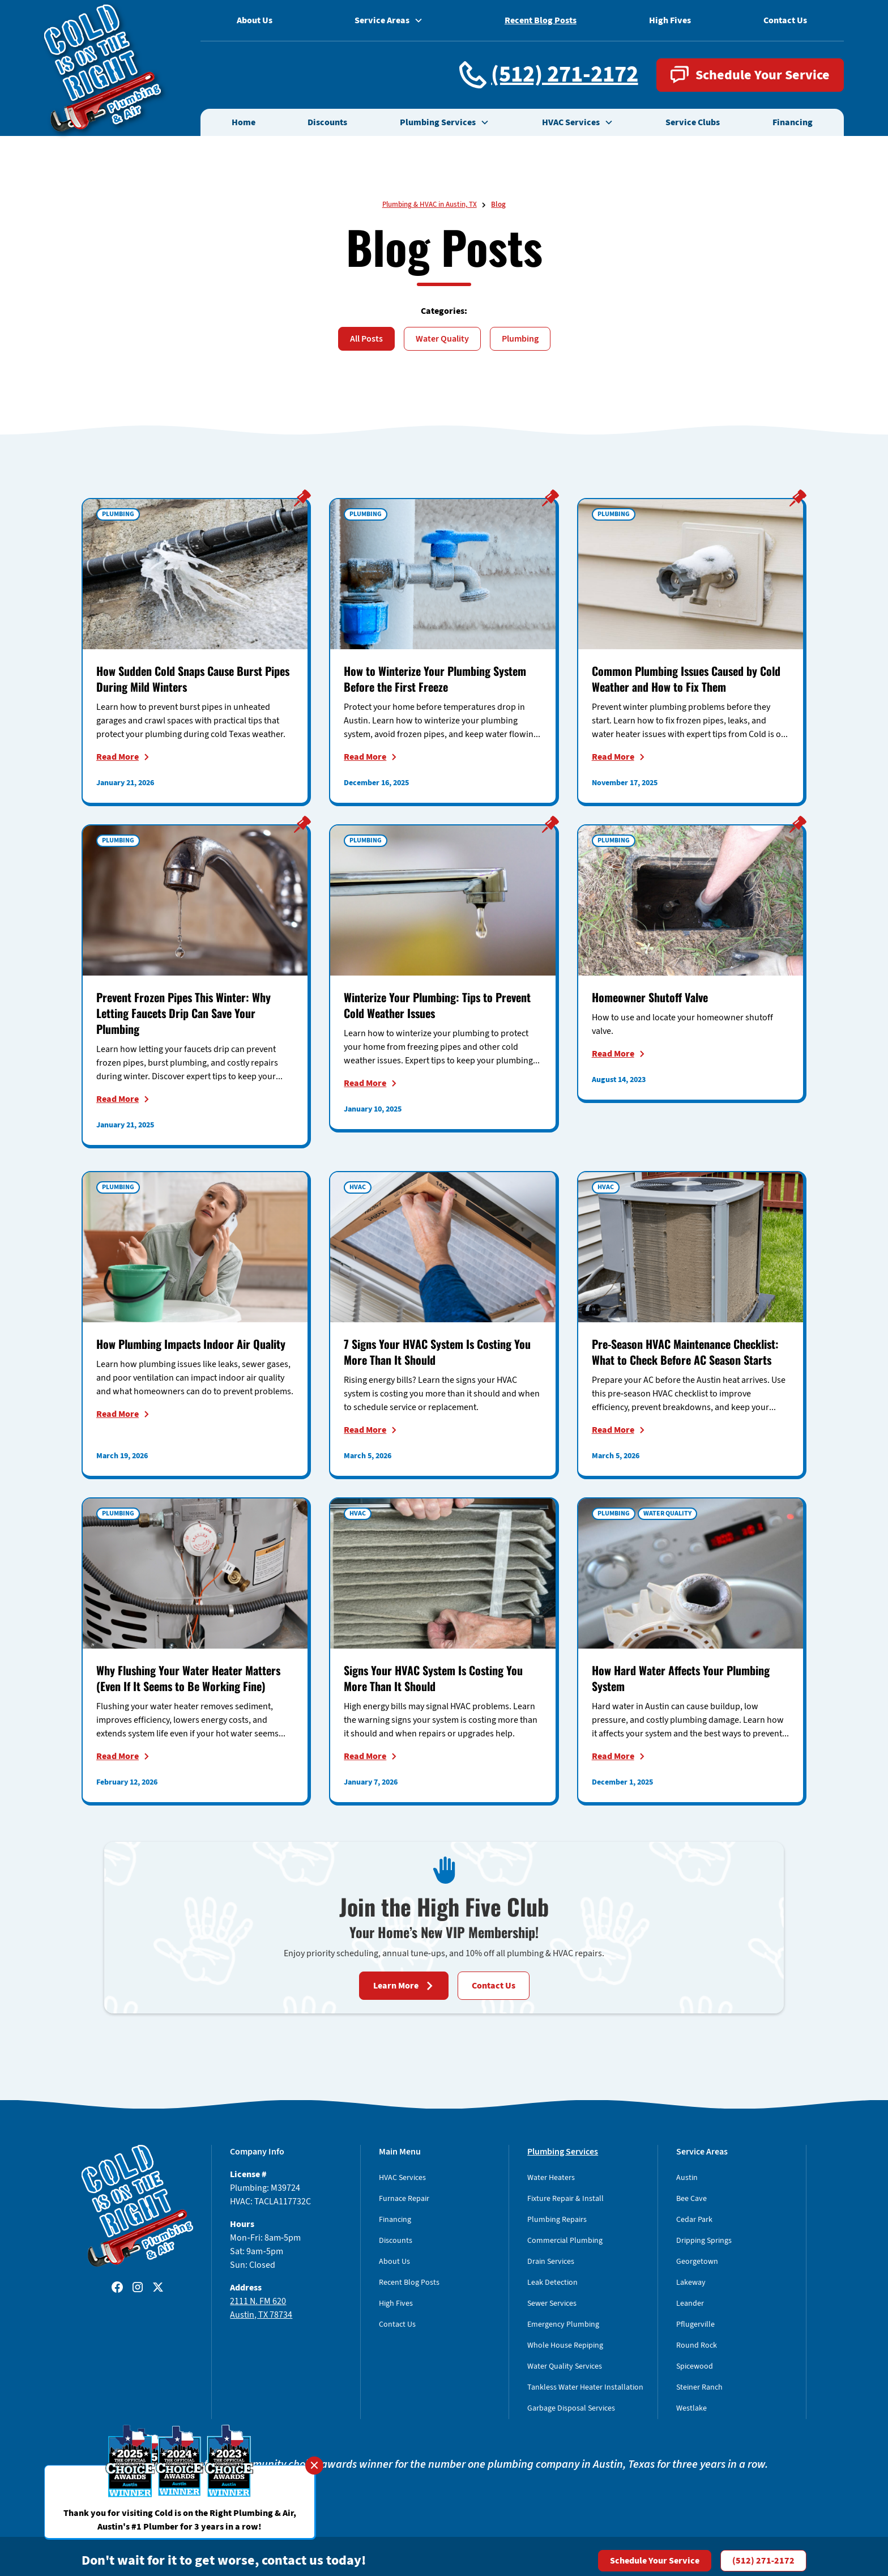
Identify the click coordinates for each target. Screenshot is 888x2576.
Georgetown (697, 2261)
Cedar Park (694, 2219)
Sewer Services (552, 2303)
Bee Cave (691, 2198)
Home (243, 122)
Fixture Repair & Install (565, 2198)
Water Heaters (551, 2177)
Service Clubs (692, 122)
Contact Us (785, 20)
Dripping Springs (704, 2240)
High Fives (670, 20)
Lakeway (691, 2282)
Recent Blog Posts (541, 20)
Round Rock (696, 2345)
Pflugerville (695, 2324)
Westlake (691, 2408)
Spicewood (694, 2366)
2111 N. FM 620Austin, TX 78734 (261, 2308)
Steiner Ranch (699, 2387)
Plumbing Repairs (557, 2219)
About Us (254, 20)
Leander (690, 2303)
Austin (687, 2177)
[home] (102, 68)
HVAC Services (402, 2177)
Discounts (327, 122)
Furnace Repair (404, 2198)
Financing (792, 122)
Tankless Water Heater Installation (585, 2387)
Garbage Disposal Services (571, 2408)
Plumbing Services (562, 2151)
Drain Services (550, 2261)
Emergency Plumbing (563, 2324)
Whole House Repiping (565, 2345)
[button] (444, 122)
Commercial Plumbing (565, 2240)
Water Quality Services (564, 2366)
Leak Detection (552, 2282)
